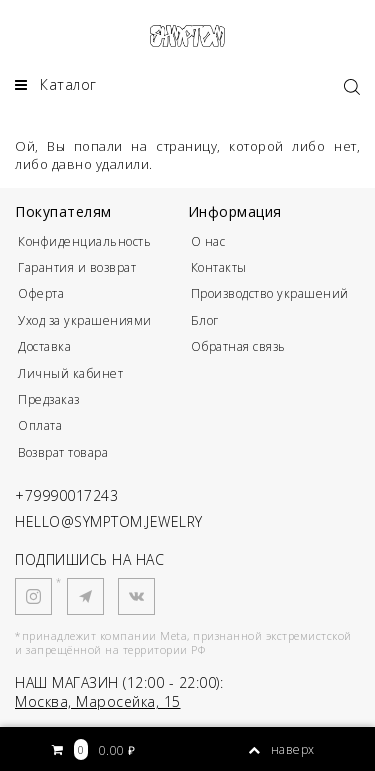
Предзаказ (49, 399)
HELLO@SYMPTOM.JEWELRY (109, 521)
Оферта (41, 293)
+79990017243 (66, 495)
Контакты (219, 267)
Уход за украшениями (85, 320)
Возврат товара (63, 452)
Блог (205, 320)
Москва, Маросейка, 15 (98, 701)
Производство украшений (270, 293)
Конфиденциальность (84, 241)
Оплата (40, 425)
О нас (208, 241)
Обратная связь (238, 346)
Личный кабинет (70, 373)
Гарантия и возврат (77, 267)
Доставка (44, 346)
